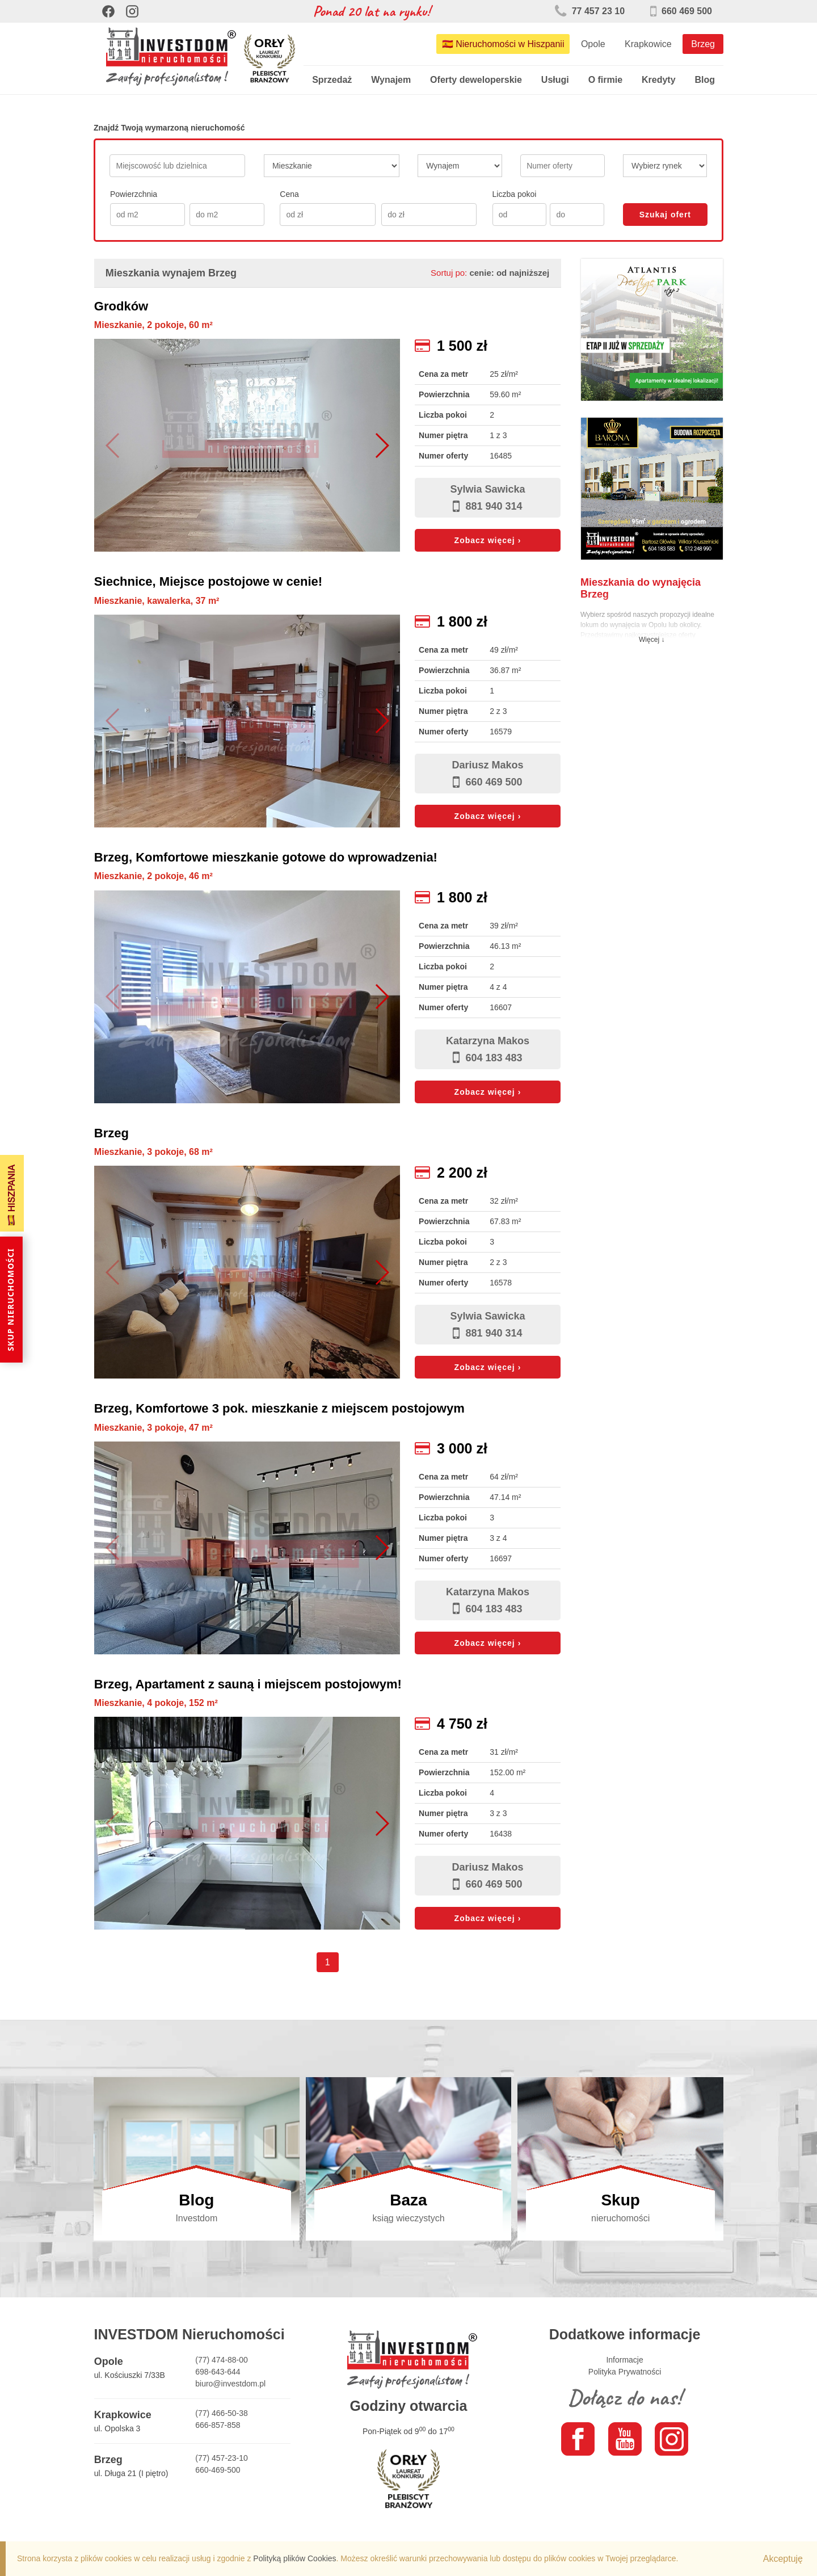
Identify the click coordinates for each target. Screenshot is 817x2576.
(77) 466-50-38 (221, 2413)
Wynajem (391, 80)
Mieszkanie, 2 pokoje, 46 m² (153, 876)
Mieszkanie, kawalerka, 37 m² (157, 601)
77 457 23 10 (590, 11)
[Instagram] (132, 11)
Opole (593, 44)
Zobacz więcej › (487, 540)
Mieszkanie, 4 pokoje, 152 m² (156, 1703)
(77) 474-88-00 (221, 2359)
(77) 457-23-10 (221, 2457)
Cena (289, 194)
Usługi (555, 80)
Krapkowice (648, 44)
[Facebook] (108, 11)
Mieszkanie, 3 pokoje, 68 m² (153, 1152)
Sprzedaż (332, 80)
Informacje (624, 2359)
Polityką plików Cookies (294, 2558)
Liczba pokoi (514, 194)
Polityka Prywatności (624, 2371)
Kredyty (659, 80)
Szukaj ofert (665, 214)
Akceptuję (783, 2559)
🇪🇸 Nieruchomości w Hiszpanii (503, 44)
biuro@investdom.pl (230, 2383)
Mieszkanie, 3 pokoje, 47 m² (153, 1427)
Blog (704, 80)
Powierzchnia (133, 194)
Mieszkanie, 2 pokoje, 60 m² (153, 325)
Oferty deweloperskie (476, 80)
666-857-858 (217, 2425)
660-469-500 (217, 2469)
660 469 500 (681, 11)
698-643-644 (217, 2371)
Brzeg (703, 44)
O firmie (605, 80)
